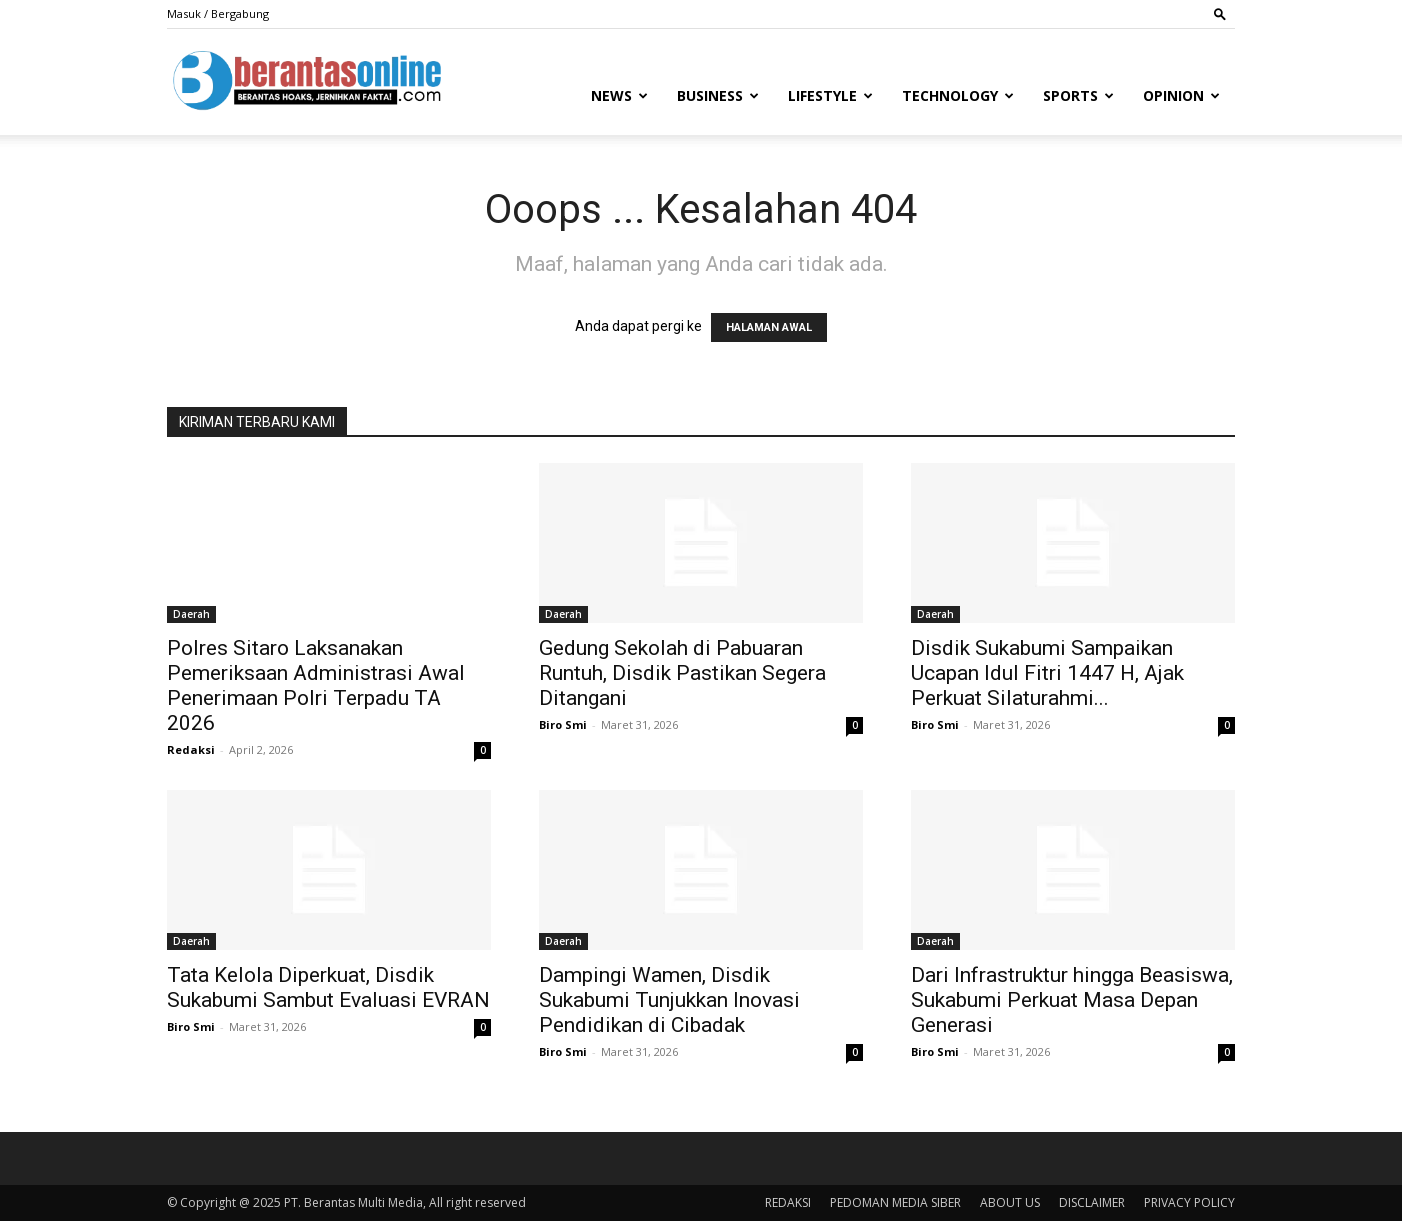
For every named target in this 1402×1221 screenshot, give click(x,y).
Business (718, 95)
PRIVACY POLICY (1189, 1202)
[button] (1220, 13)
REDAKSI (788, 1202)
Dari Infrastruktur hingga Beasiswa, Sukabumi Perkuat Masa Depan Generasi (1072, 1000)
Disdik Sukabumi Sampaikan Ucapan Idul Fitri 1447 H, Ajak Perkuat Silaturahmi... (1047, 673)
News (619, 95)
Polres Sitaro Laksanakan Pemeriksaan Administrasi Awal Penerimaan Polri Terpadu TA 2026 (316, 685)
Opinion (1181, 95)
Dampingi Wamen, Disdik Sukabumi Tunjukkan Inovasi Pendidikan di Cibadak (669, 1000)
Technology (958, 95)
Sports (1078, 95)
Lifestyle (830, 95)
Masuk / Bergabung (218, 13)
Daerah (191, 614)
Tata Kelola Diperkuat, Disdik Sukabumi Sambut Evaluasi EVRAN (328, 987)
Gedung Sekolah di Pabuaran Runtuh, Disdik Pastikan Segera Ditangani (682, 673)
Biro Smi (563, 724)
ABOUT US (1010, 1202)
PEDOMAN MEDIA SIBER (895, 1202)
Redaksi (191, 749)
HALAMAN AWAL (769, 327)
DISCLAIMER (1092, 1202)
